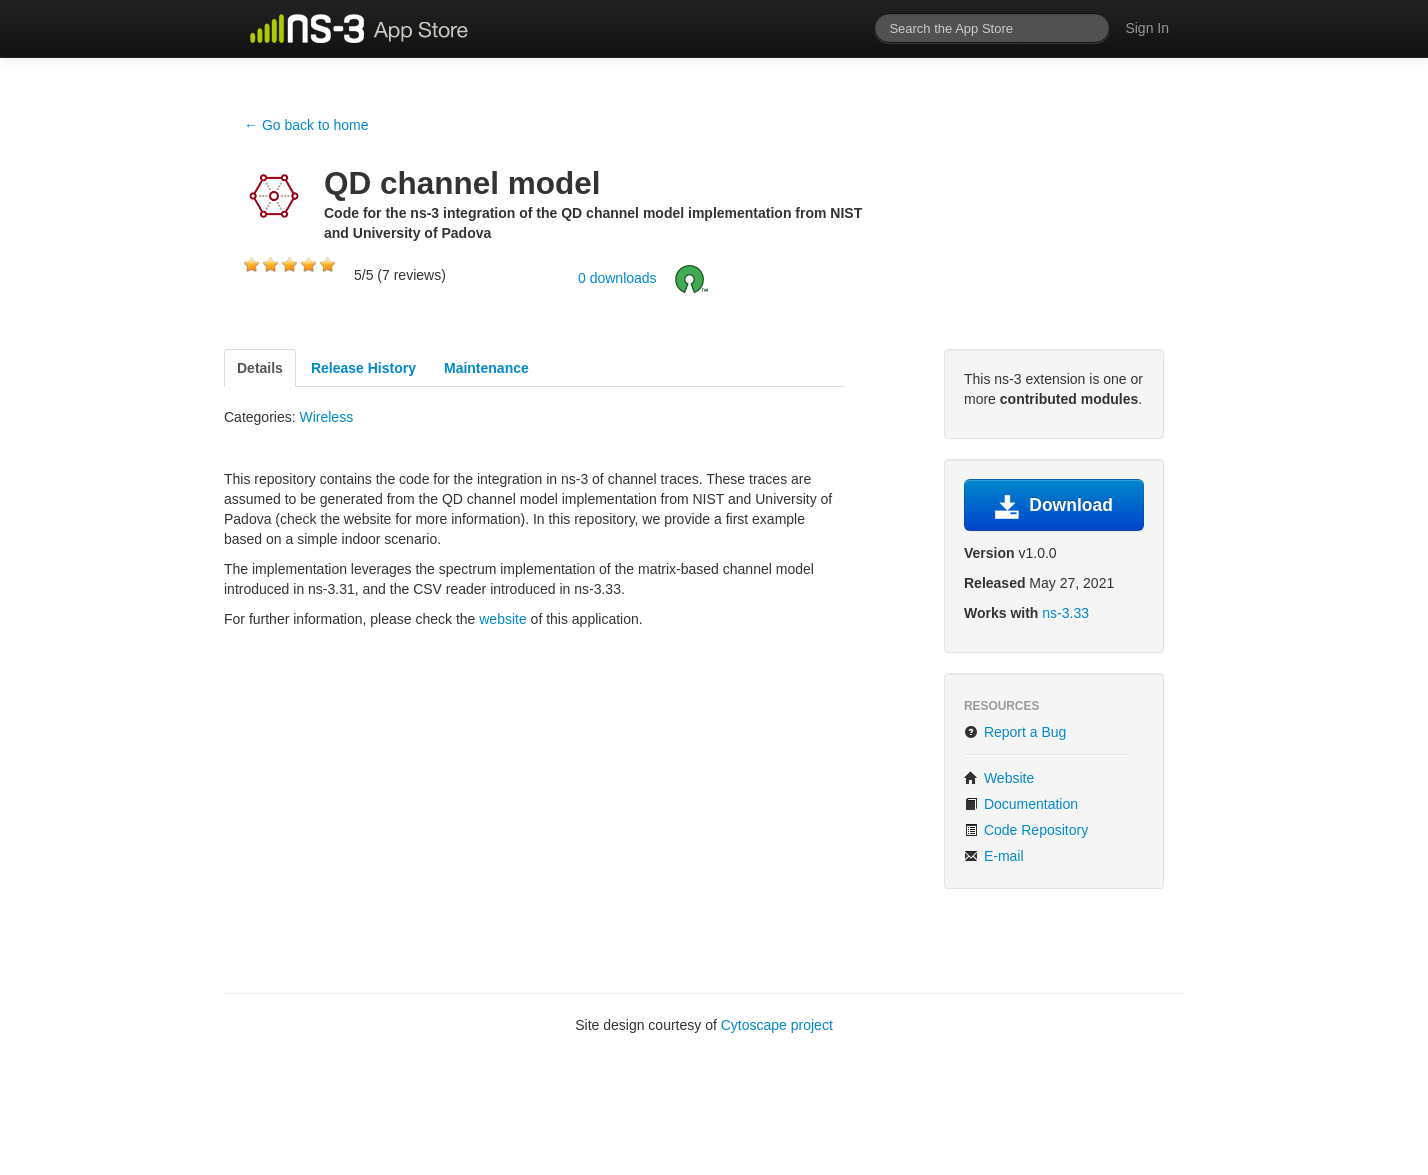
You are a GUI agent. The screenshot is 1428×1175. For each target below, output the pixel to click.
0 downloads (617, 277)
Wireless (326, 417)
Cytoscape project (777, 1025)
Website (999, 778)
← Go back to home (306, 125)
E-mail (994, 856)
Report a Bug (1015, 732)
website (502, 619)
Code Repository (1026, 830)
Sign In (1147, 28)
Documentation (1021, 804)
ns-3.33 (1065, 613)
